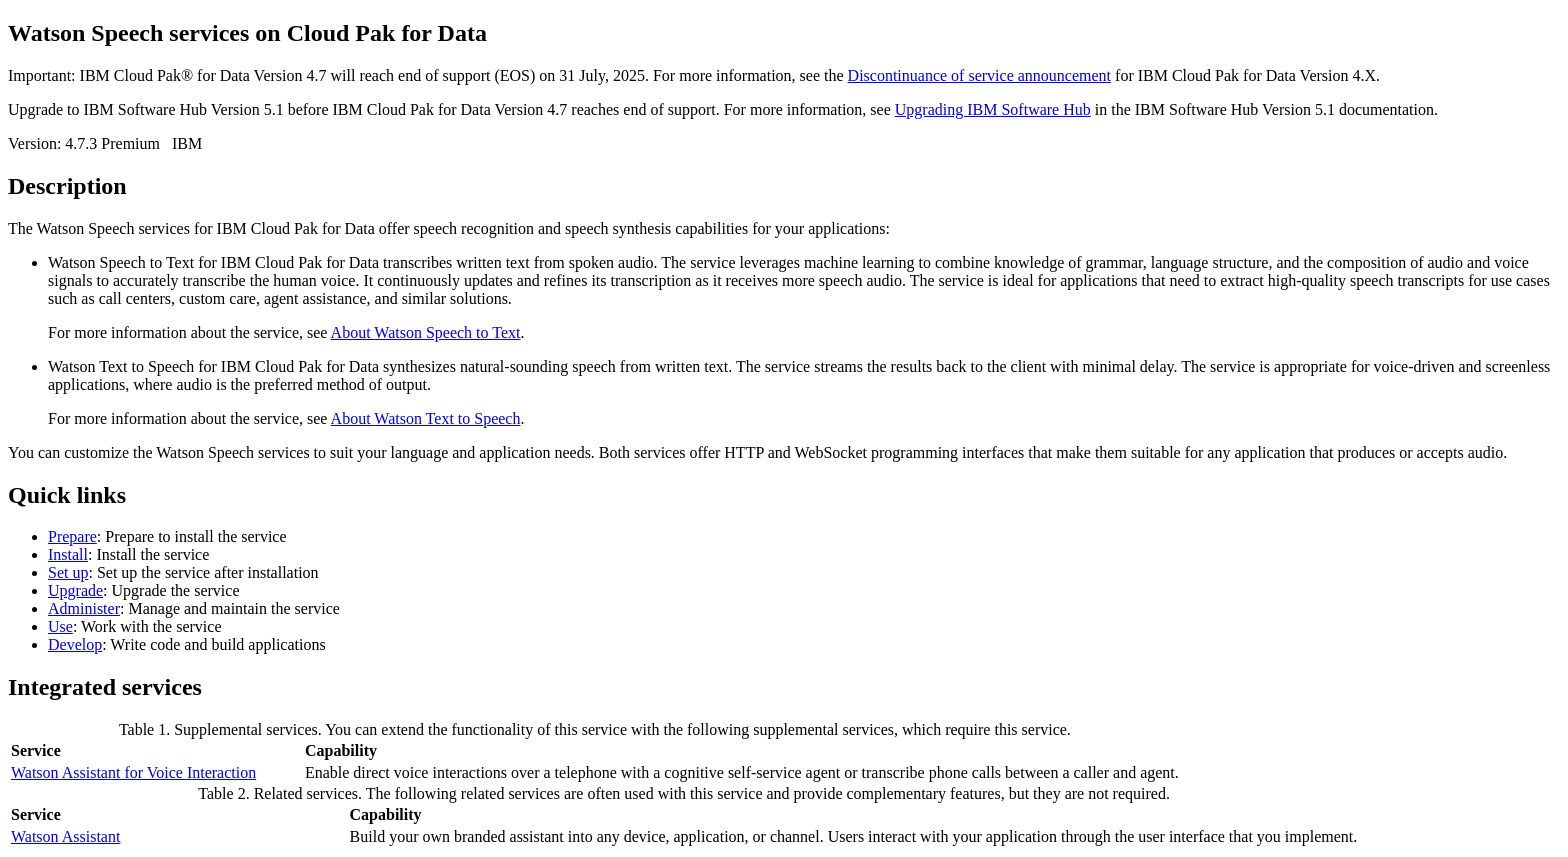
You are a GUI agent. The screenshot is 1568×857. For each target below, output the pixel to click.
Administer (84, 608)
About (426, 332)
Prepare (72, 536)
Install (68, 554)
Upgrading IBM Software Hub (993, 109)
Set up (68, 572)
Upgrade (75, 590)
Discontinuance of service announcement (979, 75)
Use (60, 626)
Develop (75, 644)
